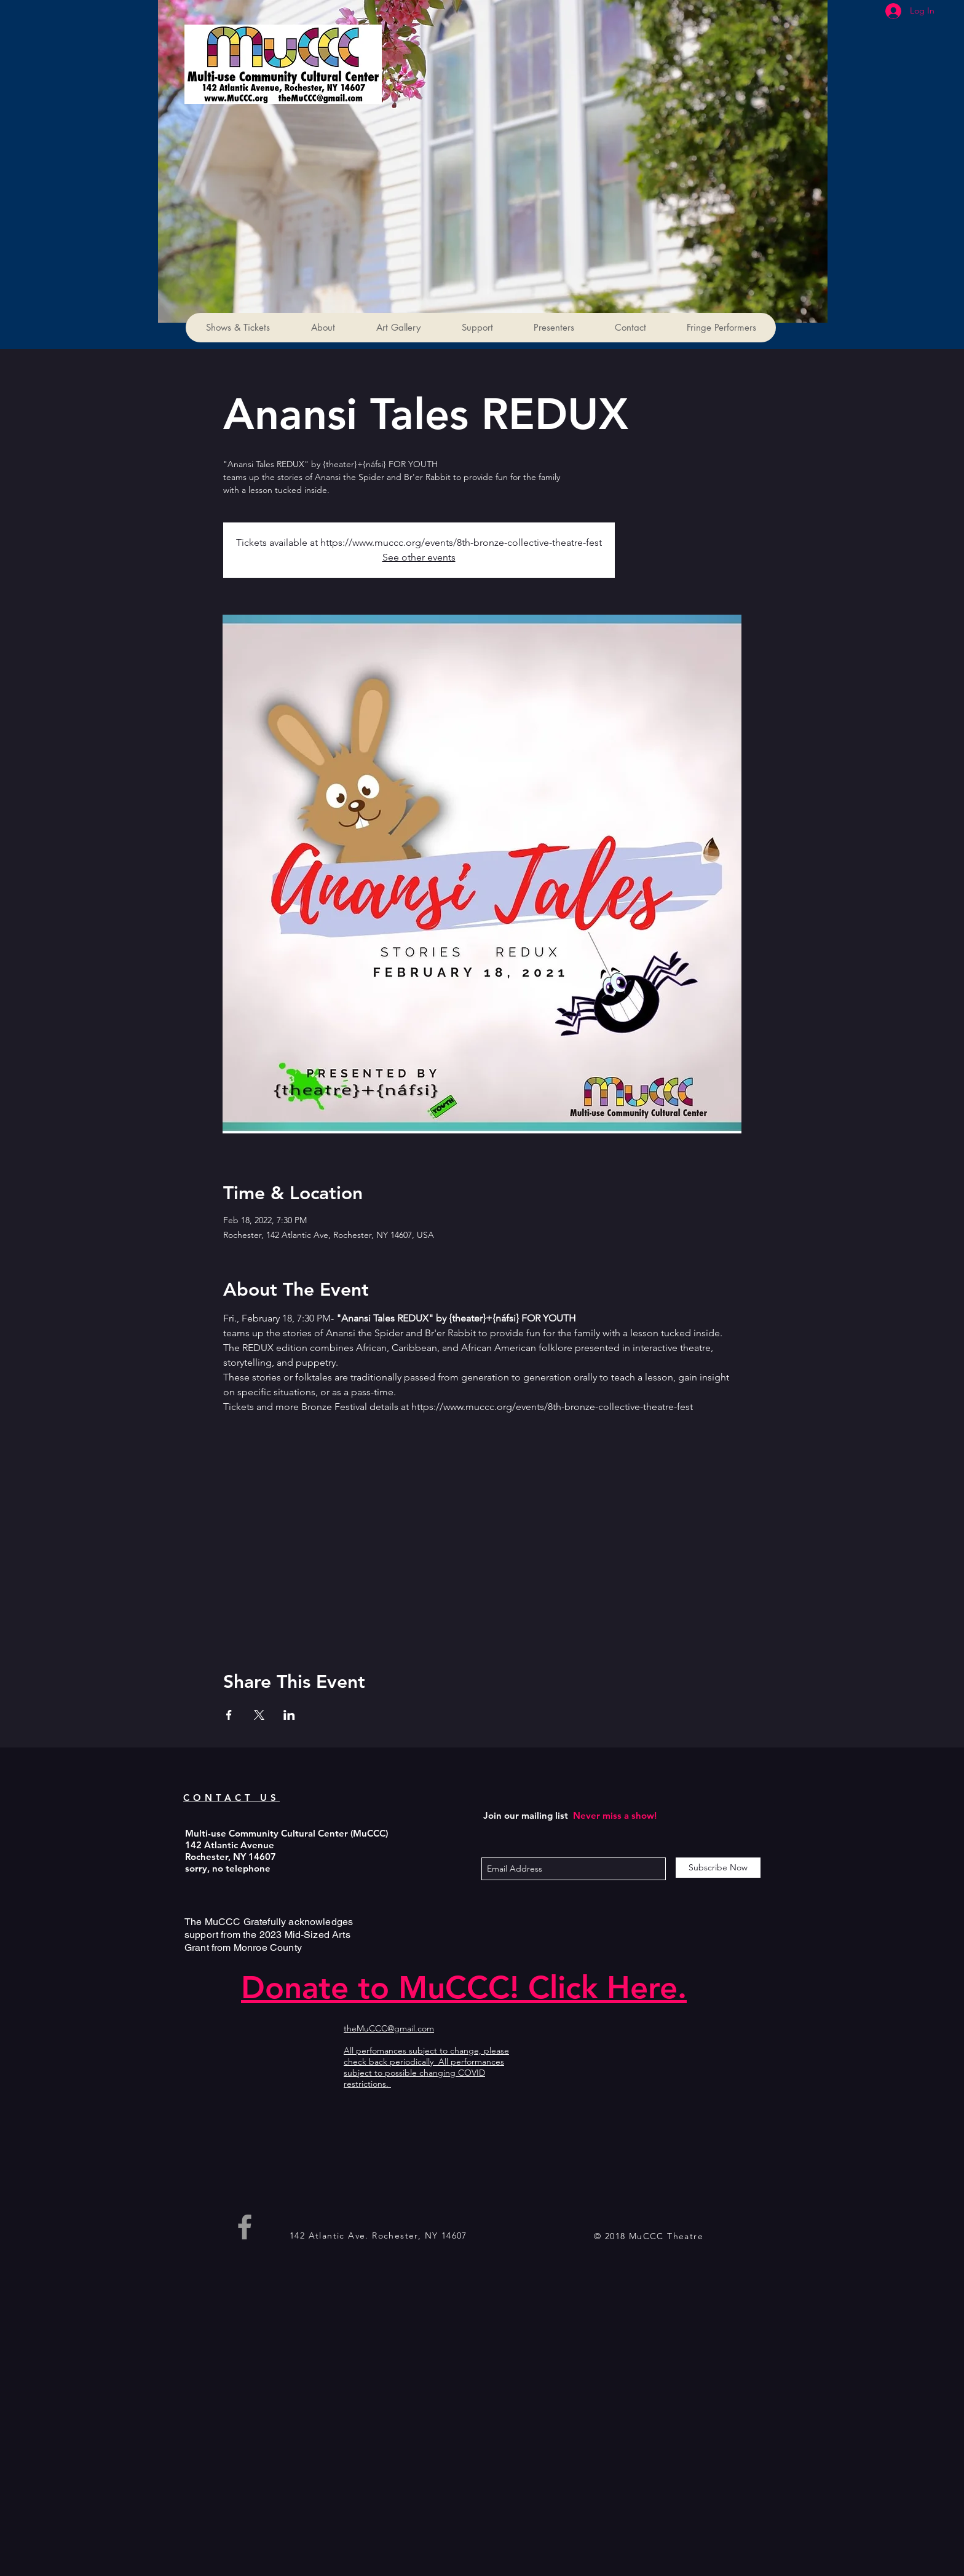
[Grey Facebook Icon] (244, 2226)
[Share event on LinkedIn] (289, 1715)
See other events (419, 557)
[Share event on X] (259, 1715)
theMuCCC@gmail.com (389, 2028)
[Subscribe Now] (718, 1867)
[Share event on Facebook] (229, 1715)
